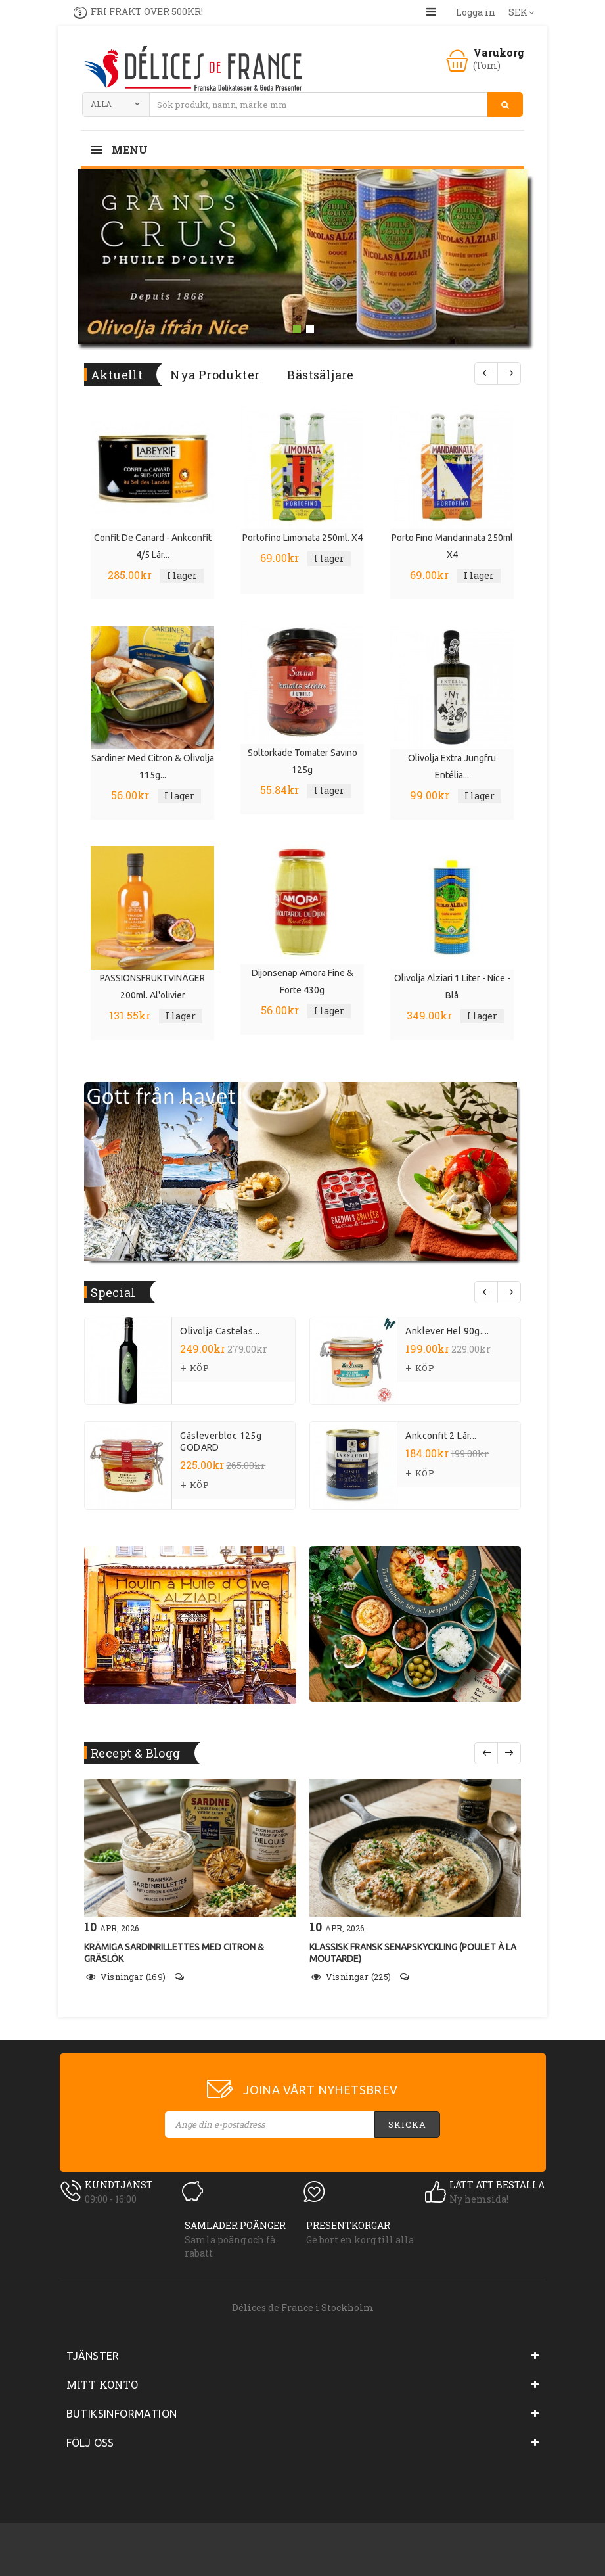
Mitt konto (102, 2384)
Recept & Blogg (136, 1753)
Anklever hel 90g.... (447, 1331)
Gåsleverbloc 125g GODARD (220, 1441)
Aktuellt (117, 375)
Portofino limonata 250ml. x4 (302, 537)
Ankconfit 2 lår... (440, 1435)
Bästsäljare (320, 375)
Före (486, 373)
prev (486, 1292)
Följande (509, 1753)
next (509, 1292)
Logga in (475, 12)
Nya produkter (214, 375)
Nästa (509, 373)
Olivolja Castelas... (219, 1331)
